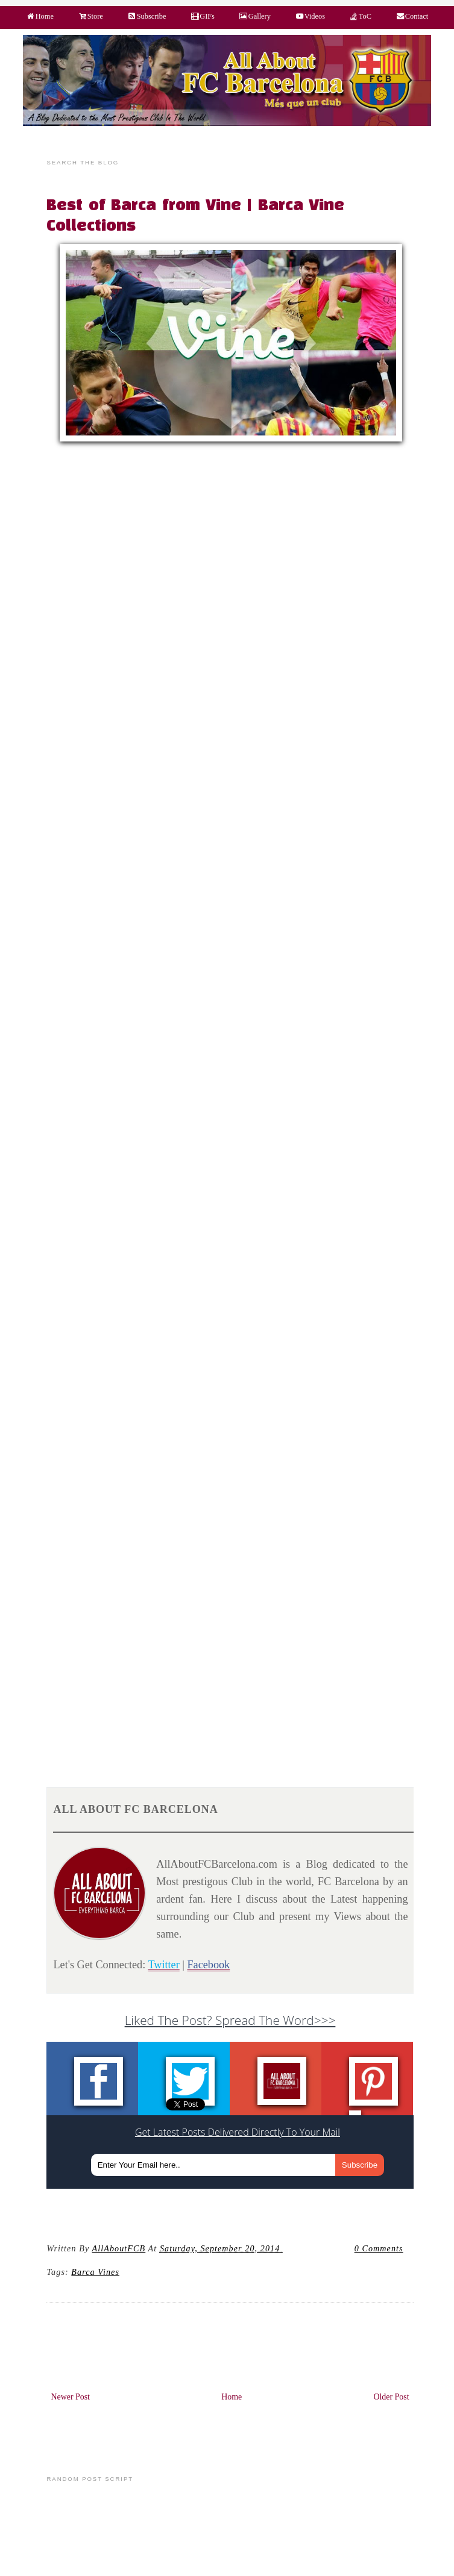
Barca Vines (95, 2272)
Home (231, 2396)
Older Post (391, 2396)
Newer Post (70, 2396)
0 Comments (379, 2248)
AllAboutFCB (119, 2248)
